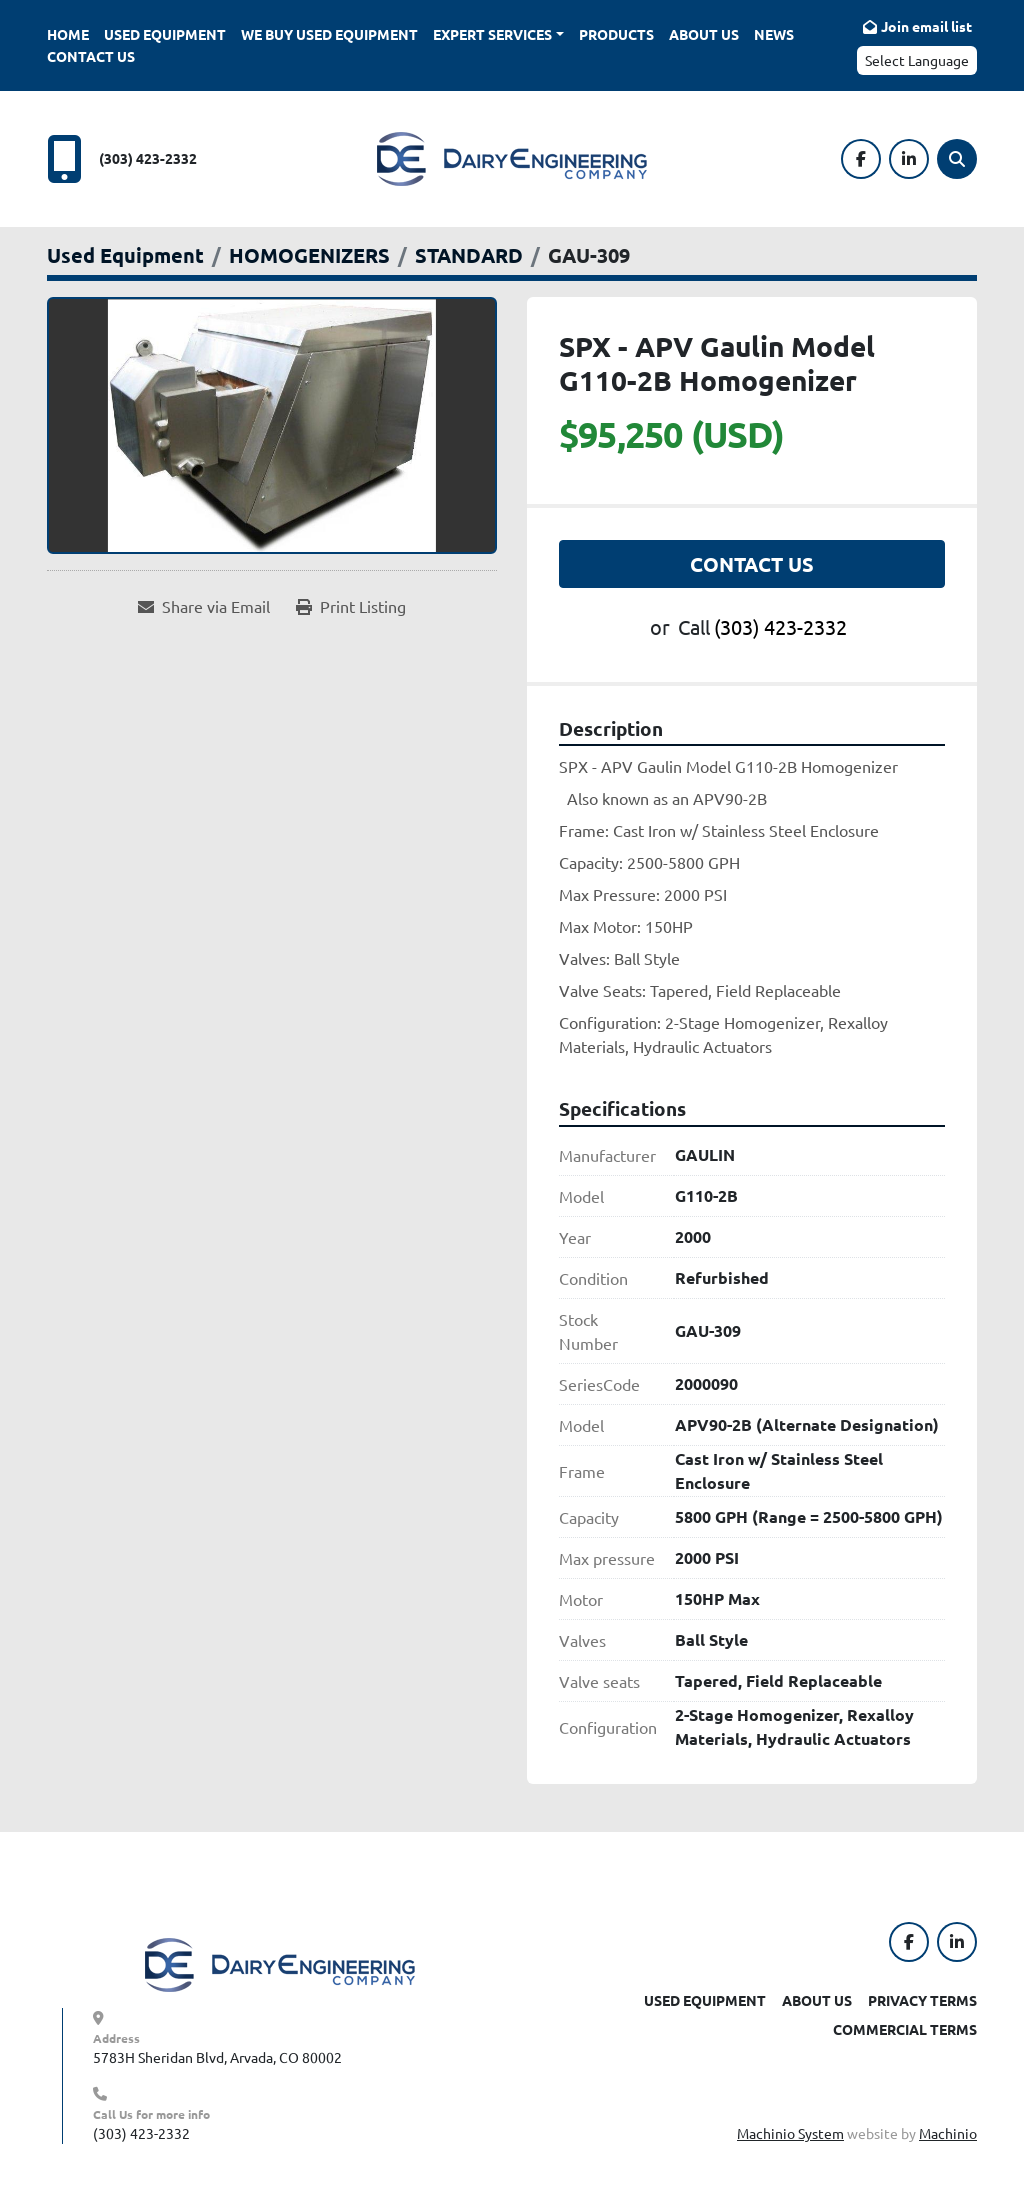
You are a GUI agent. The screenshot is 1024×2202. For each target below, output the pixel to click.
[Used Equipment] (125, 255)
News (774, 34)
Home (68, 34)
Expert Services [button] (492, 34)
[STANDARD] (469, 255)
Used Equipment (165, 34)
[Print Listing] (351, 606)
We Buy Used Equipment (329, 34)
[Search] (957, 159)
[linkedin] (909, 159)
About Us (704, 34)
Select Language (917, 60)
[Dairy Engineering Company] (280, 1962)
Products (616, 34)
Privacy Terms (922, 2000)
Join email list (926, 26)
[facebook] (861, 159)
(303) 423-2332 (148, 158)
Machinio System (790, 2133)
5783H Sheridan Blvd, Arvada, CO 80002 (217, 2057)
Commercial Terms (905, 2029)
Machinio (948, 2133)
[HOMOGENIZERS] (309, 255)
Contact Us (91, 56)
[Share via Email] (204, 606)
